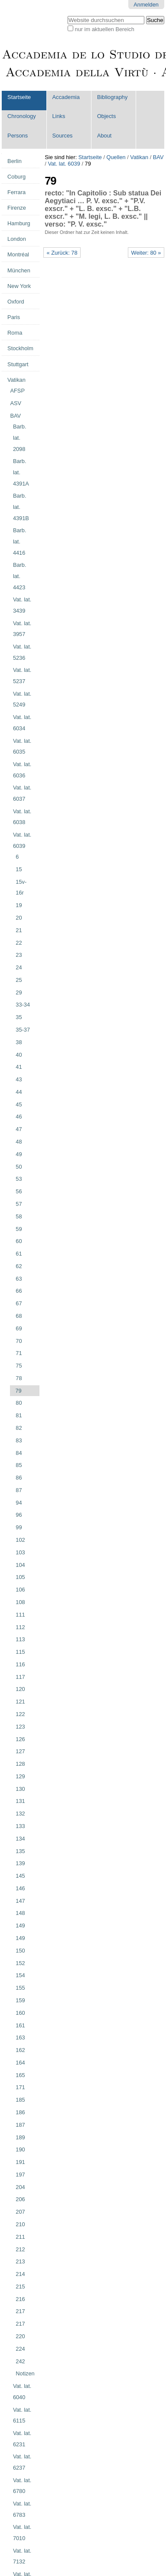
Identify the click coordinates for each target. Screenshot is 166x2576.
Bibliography (112, 97)
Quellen (116, 157)
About (104, 135)
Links (58, 116)
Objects (106, 116)
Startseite (19, 97)
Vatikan (139, 157)
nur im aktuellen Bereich (104, 29)
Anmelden (146, 4)
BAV (158, 157)
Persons (17, 135)
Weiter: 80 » (146, 252)
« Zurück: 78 (61, 252)
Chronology (21, 116)
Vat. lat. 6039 (64, 163)
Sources (62, 135)
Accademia (66, 97)
